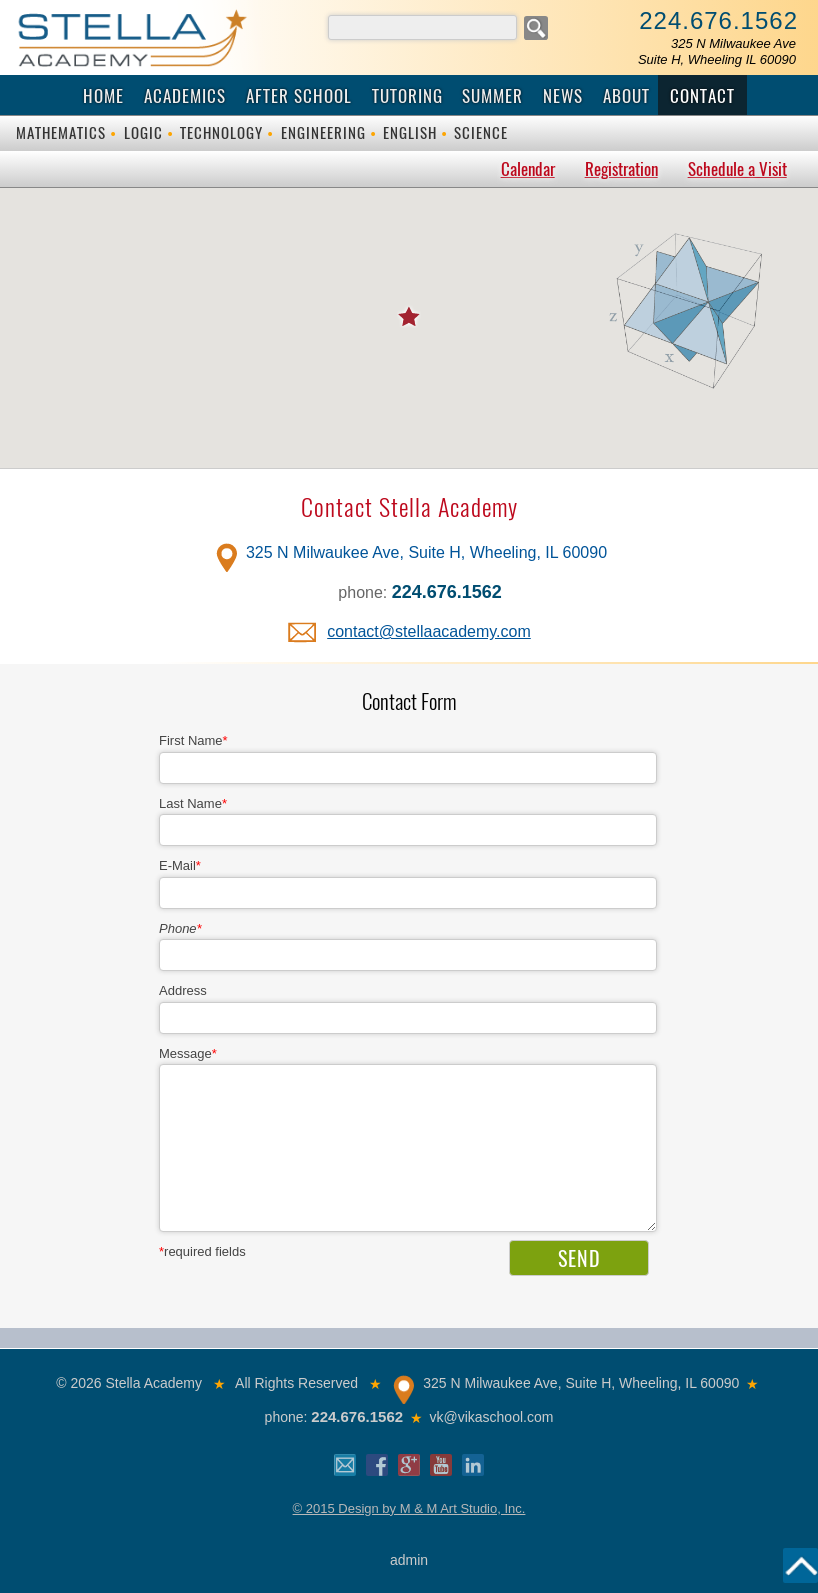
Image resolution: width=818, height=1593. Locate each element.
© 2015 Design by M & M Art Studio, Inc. (409, 1508)
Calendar (528, 169)
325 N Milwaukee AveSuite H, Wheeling (717, 51)
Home (103, 96)
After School (299, 96)
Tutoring (407, 96)
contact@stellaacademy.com (429, 631)
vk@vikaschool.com (491, 1417)
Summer (492, 96)
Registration (621, 169)
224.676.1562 (718, 20)
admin (409, 1560)
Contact (702, 96)
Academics (185, 96)
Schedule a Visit (737, 169)
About (626, 96)
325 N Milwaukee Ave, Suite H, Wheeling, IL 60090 (426, 552)
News (563, 96)
